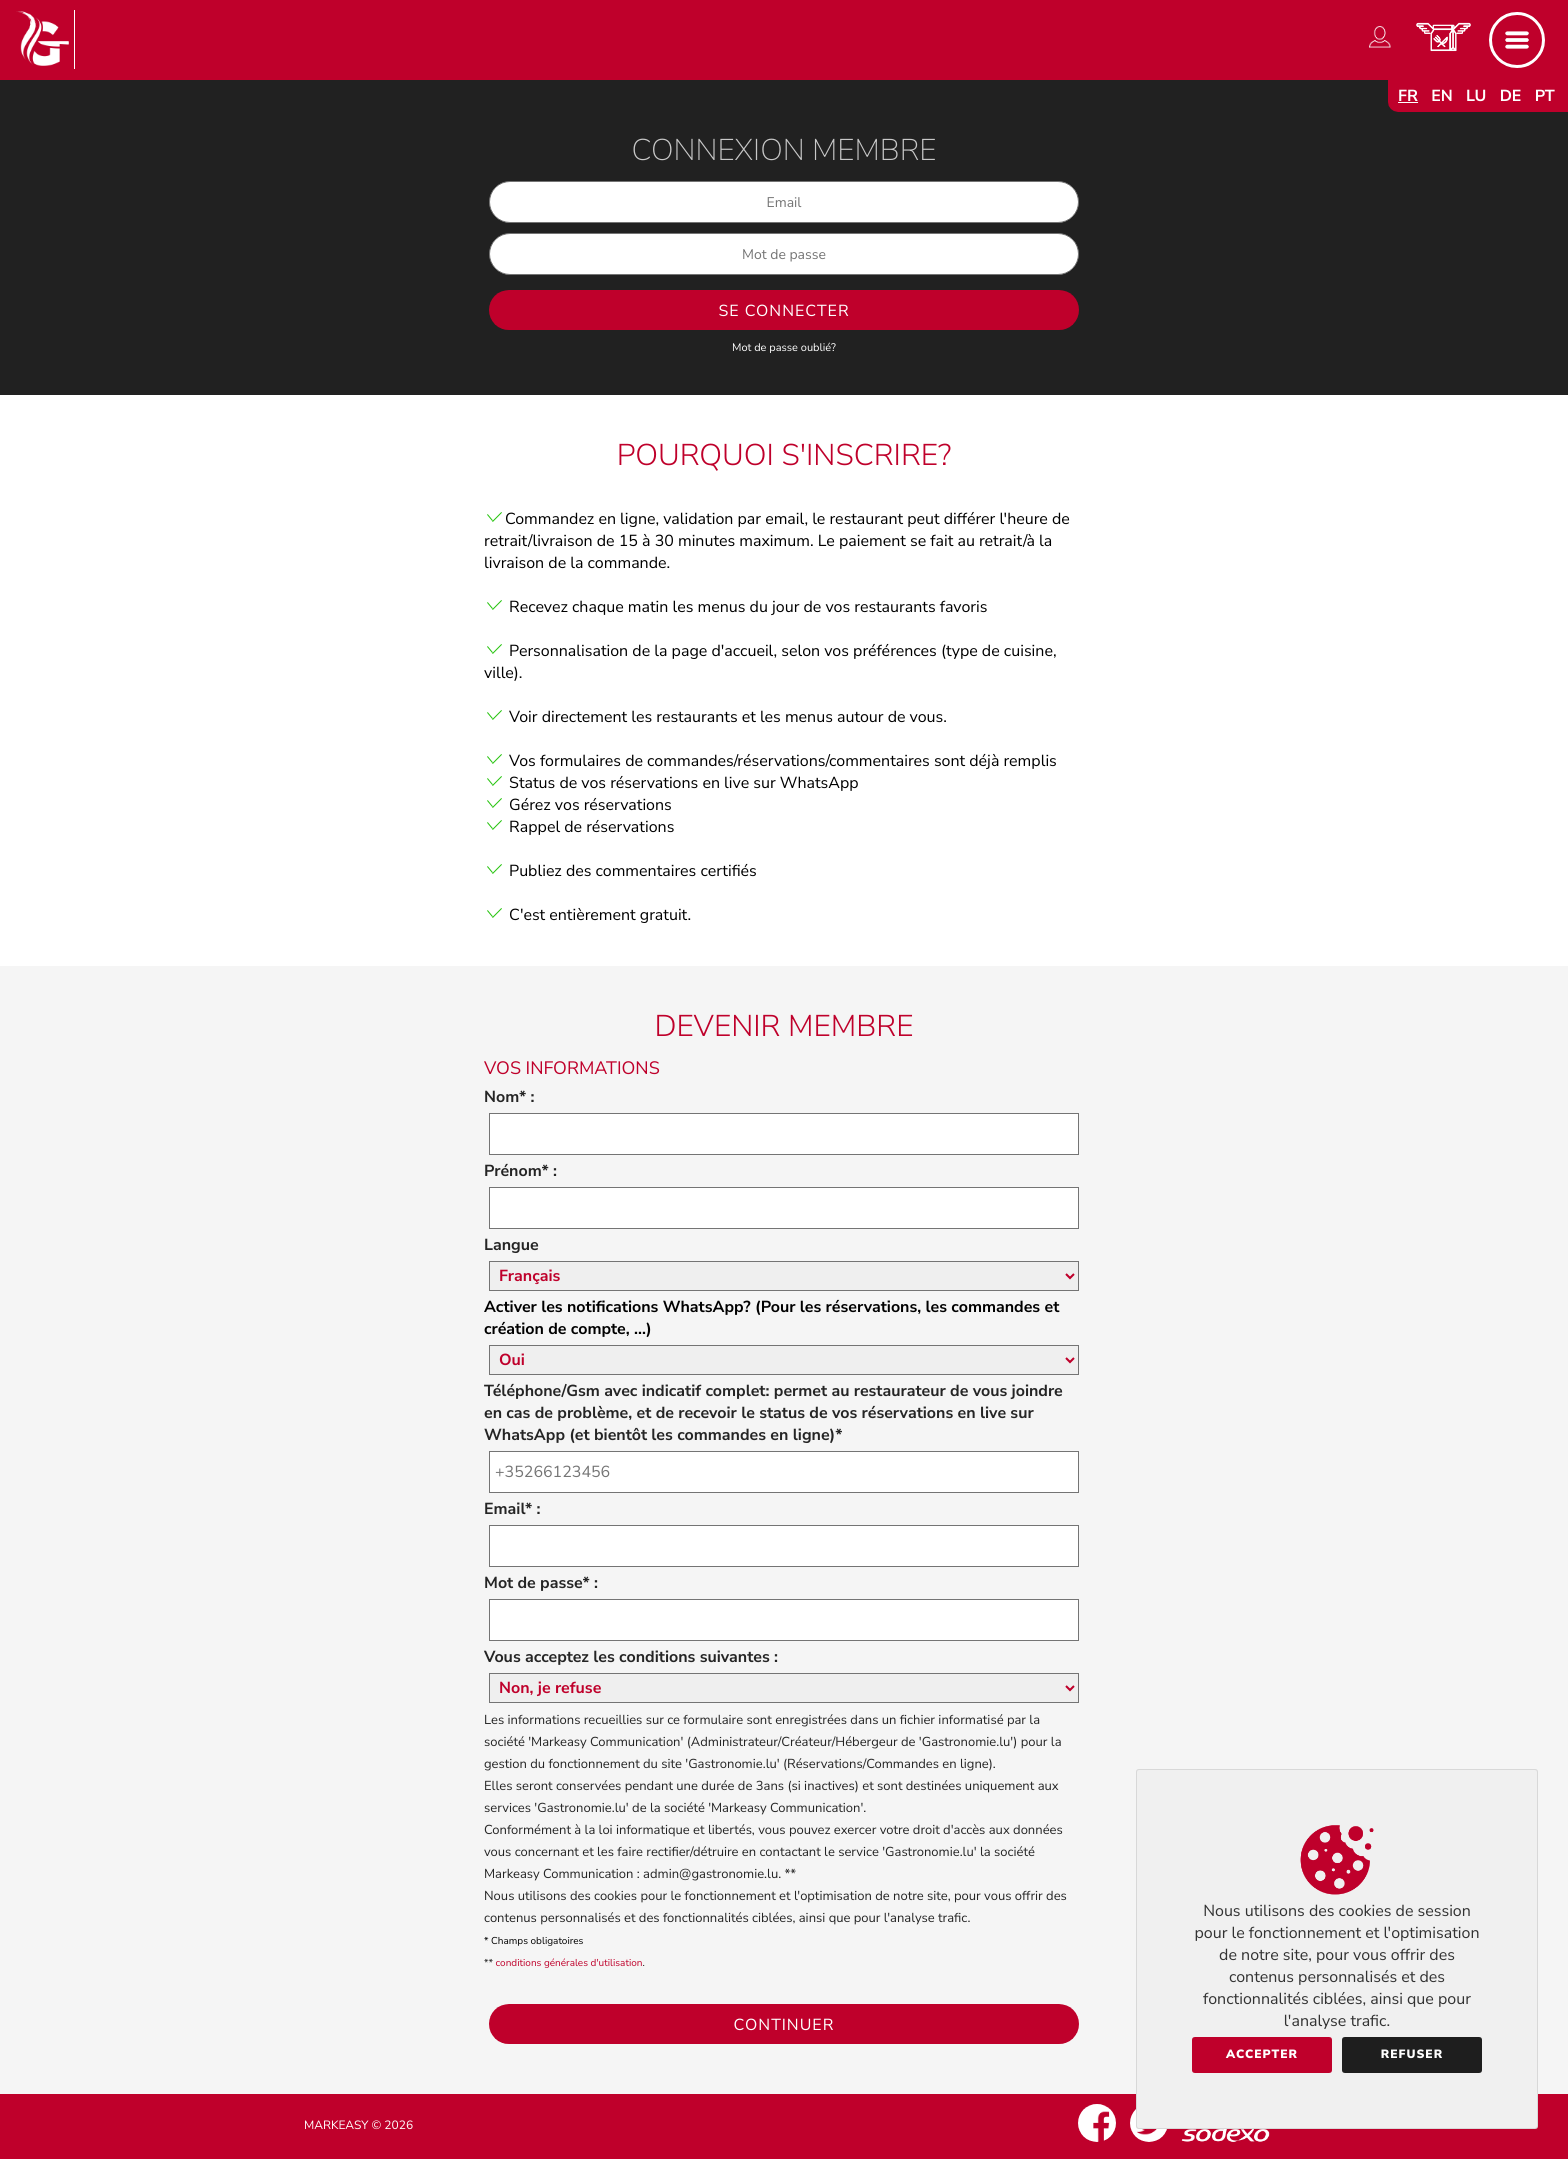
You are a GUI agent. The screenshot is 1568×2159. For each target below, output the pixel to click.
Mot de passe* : (541, 1583)
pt (1545, 96)
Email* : (512, 1509)
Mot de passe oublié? (784, 347)
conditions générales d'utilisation (569, 1963)
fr (1408, 96)
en (1442, 96)
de (1511, 96)
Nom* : (509, 1097)
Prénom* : (520, 1171)
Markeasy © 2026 (358, 2126)
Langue (511, 1245)
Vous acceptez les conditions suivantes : (631, 1657)
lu (1476, 96)
